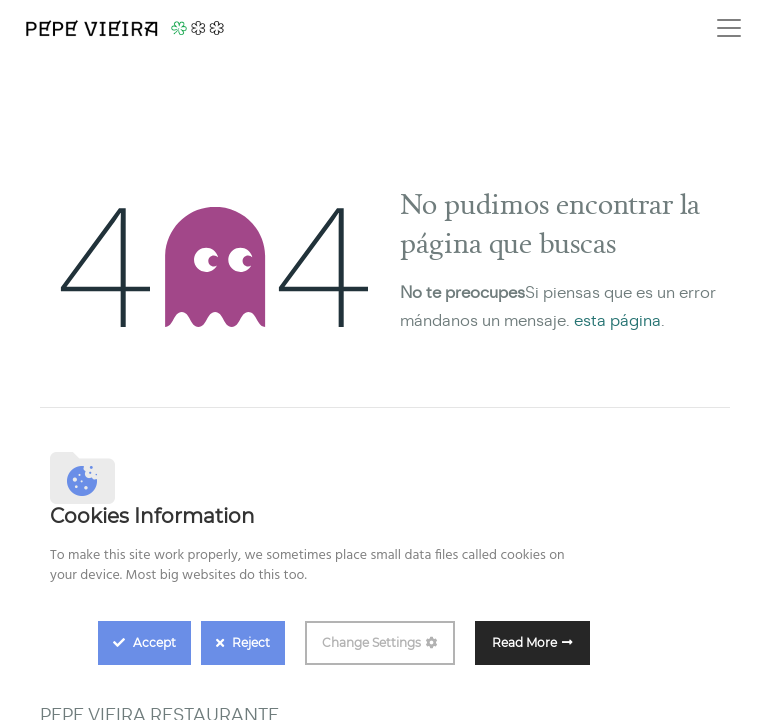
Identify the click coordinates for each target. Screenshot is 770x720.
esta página (617, 320)
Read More (524, 642)
